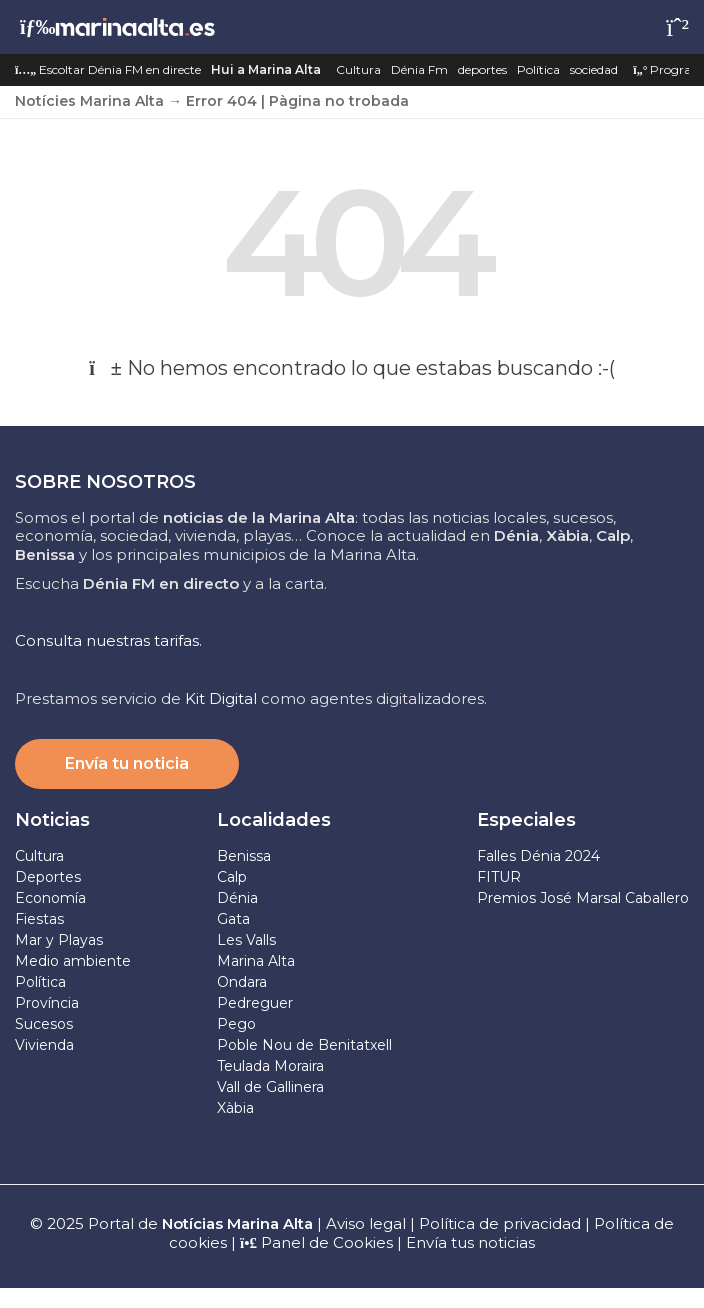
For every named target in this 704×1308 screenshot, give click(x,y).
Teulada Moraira (270, 1066)
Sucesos (44, 1024)
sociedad (594, 69)
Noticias (52, 820)
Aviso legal (366, 1223)
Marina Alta (256, 961)
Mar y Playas (59, 940)
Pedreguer (255, 1003)
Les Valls (246, 940)
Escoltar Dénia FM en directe (108, 69)
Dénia (237, 898)
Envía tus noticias (470, 1242)
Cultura (358, 69)
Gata (233, 919)
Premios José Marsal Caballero (583, 898)
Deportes (48, 877)
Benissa (244, 856)
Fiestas (39, 919)
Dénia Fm (419, 69)
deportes (482, 69)
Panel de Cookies (316, 1242)
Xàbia (235, 1108)
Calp (232, 877)
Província (47, 1003)
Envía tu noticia (127, 763)
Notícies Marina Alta (89, 101)
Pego (236, 1024)
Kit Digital (221, 698)
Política (538, 69)
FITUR (499, 877)
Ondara (242, 982)
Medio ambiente (73, 961)
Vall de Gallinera (270, 1087)
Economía (50, 898)
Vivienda (44, 1045)
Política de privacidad (502, 1223)
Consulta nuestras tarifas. (108, 640)
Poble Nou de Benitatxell (304, 1045)
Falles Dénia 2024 (538, 856)
